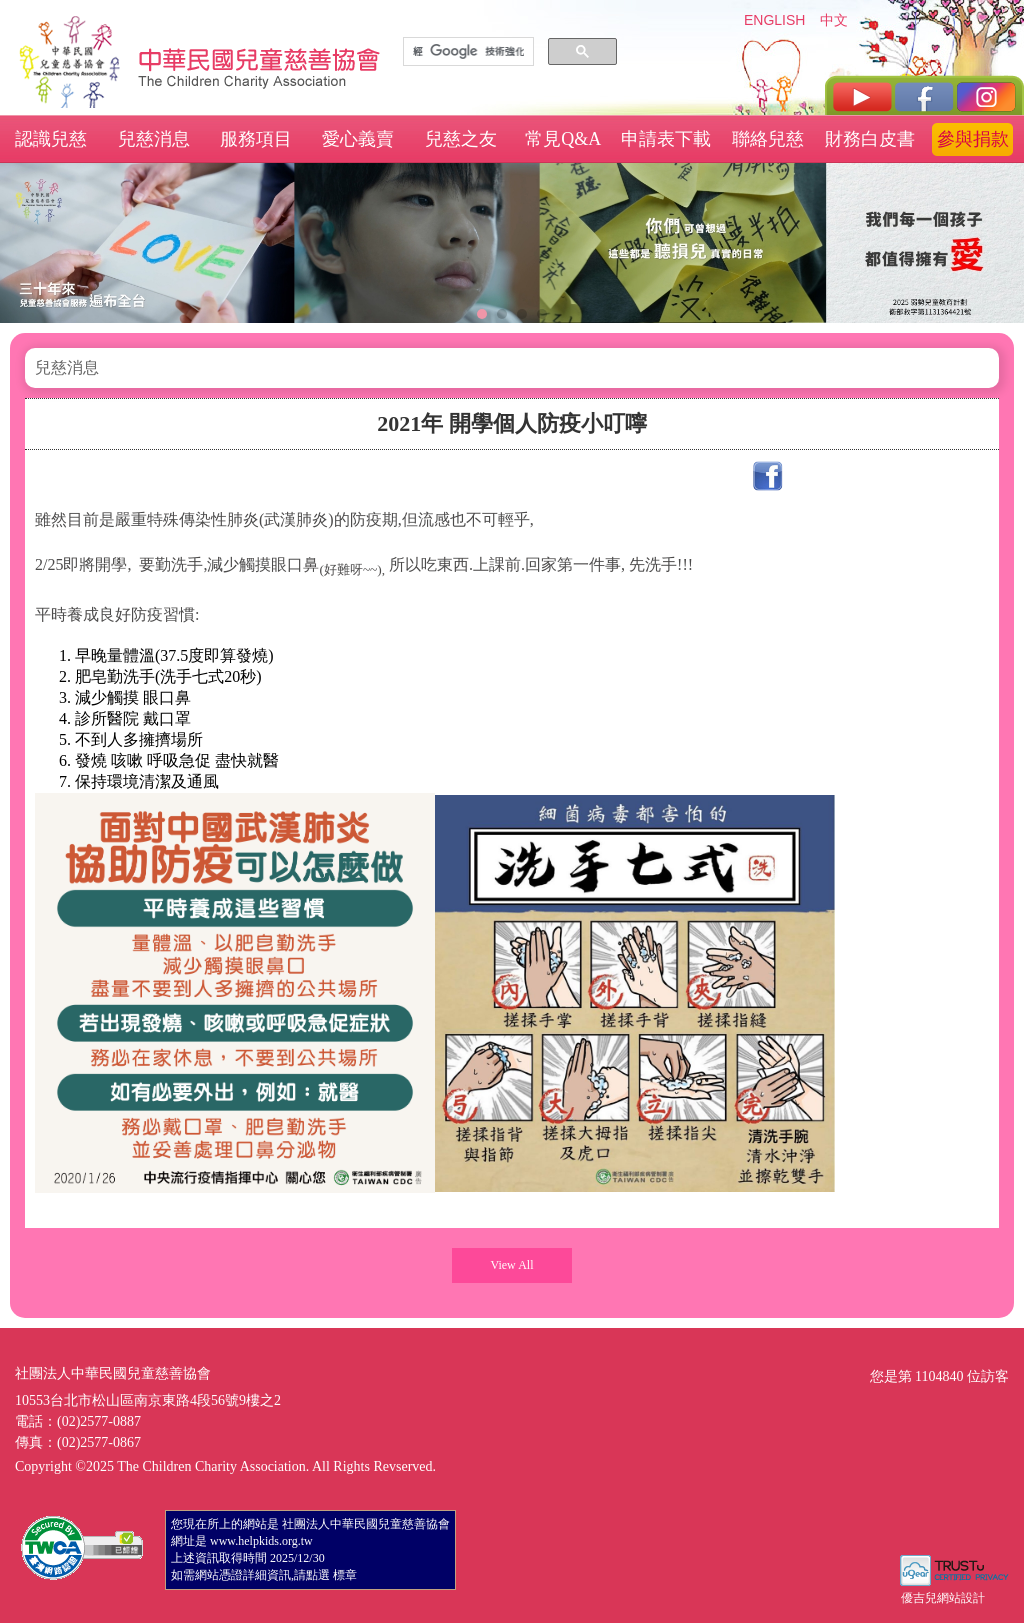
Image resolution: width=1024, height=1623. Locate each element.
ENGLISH (774, 20)
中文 (834, 20)
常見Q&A (563, 139)
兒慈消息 (154, 139)
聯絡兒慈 (768, 139)
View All (512, 1265)
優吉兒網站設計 (943, 1598)
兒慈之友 (461, 139)
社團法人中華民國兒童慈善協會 (260, 58)
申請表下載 (666, 139)
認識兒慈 (51, 139)
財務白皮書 (870, 139)
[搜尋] (468, 52)
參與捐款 (973, 139)
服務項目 (256, 139)
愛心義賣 (358, 139)
